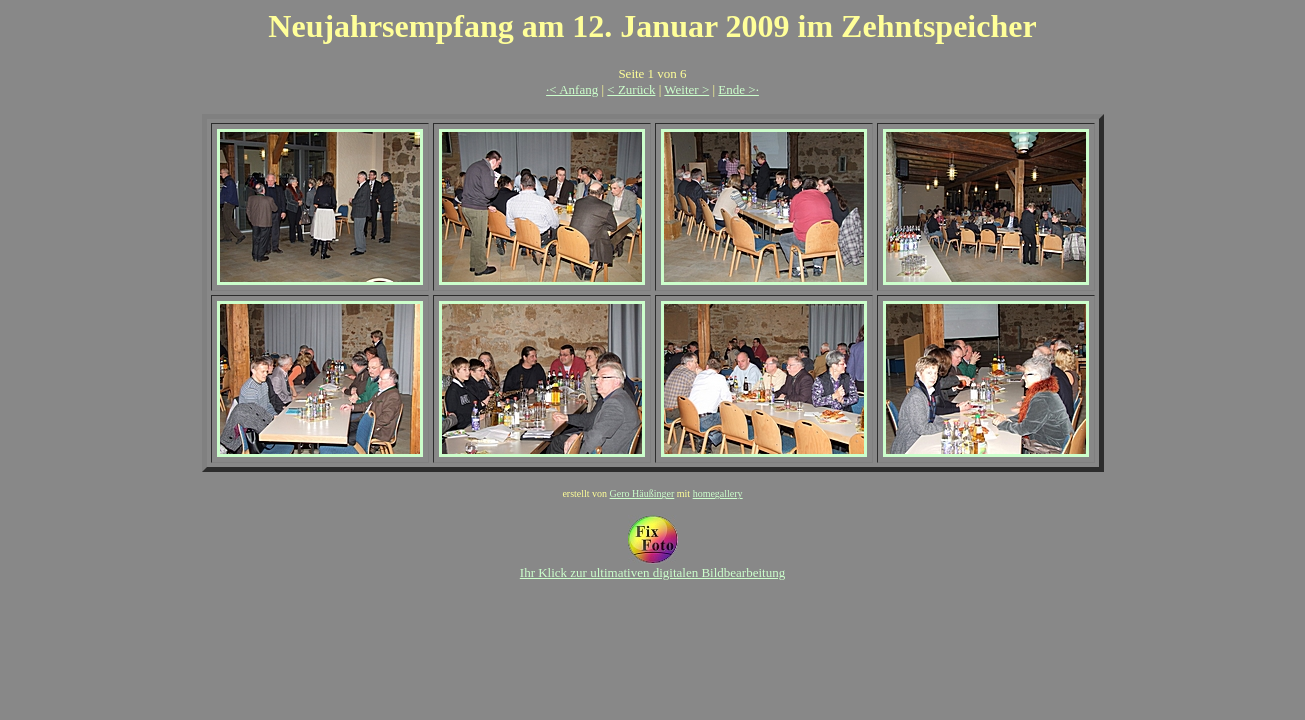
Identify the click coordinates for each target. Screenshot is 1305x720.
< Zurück (631, 89)
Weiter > (686, 89)
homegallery (718, 493)
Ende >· (738, 89)
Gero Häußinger (642, 493)
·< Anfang (572, 89)
